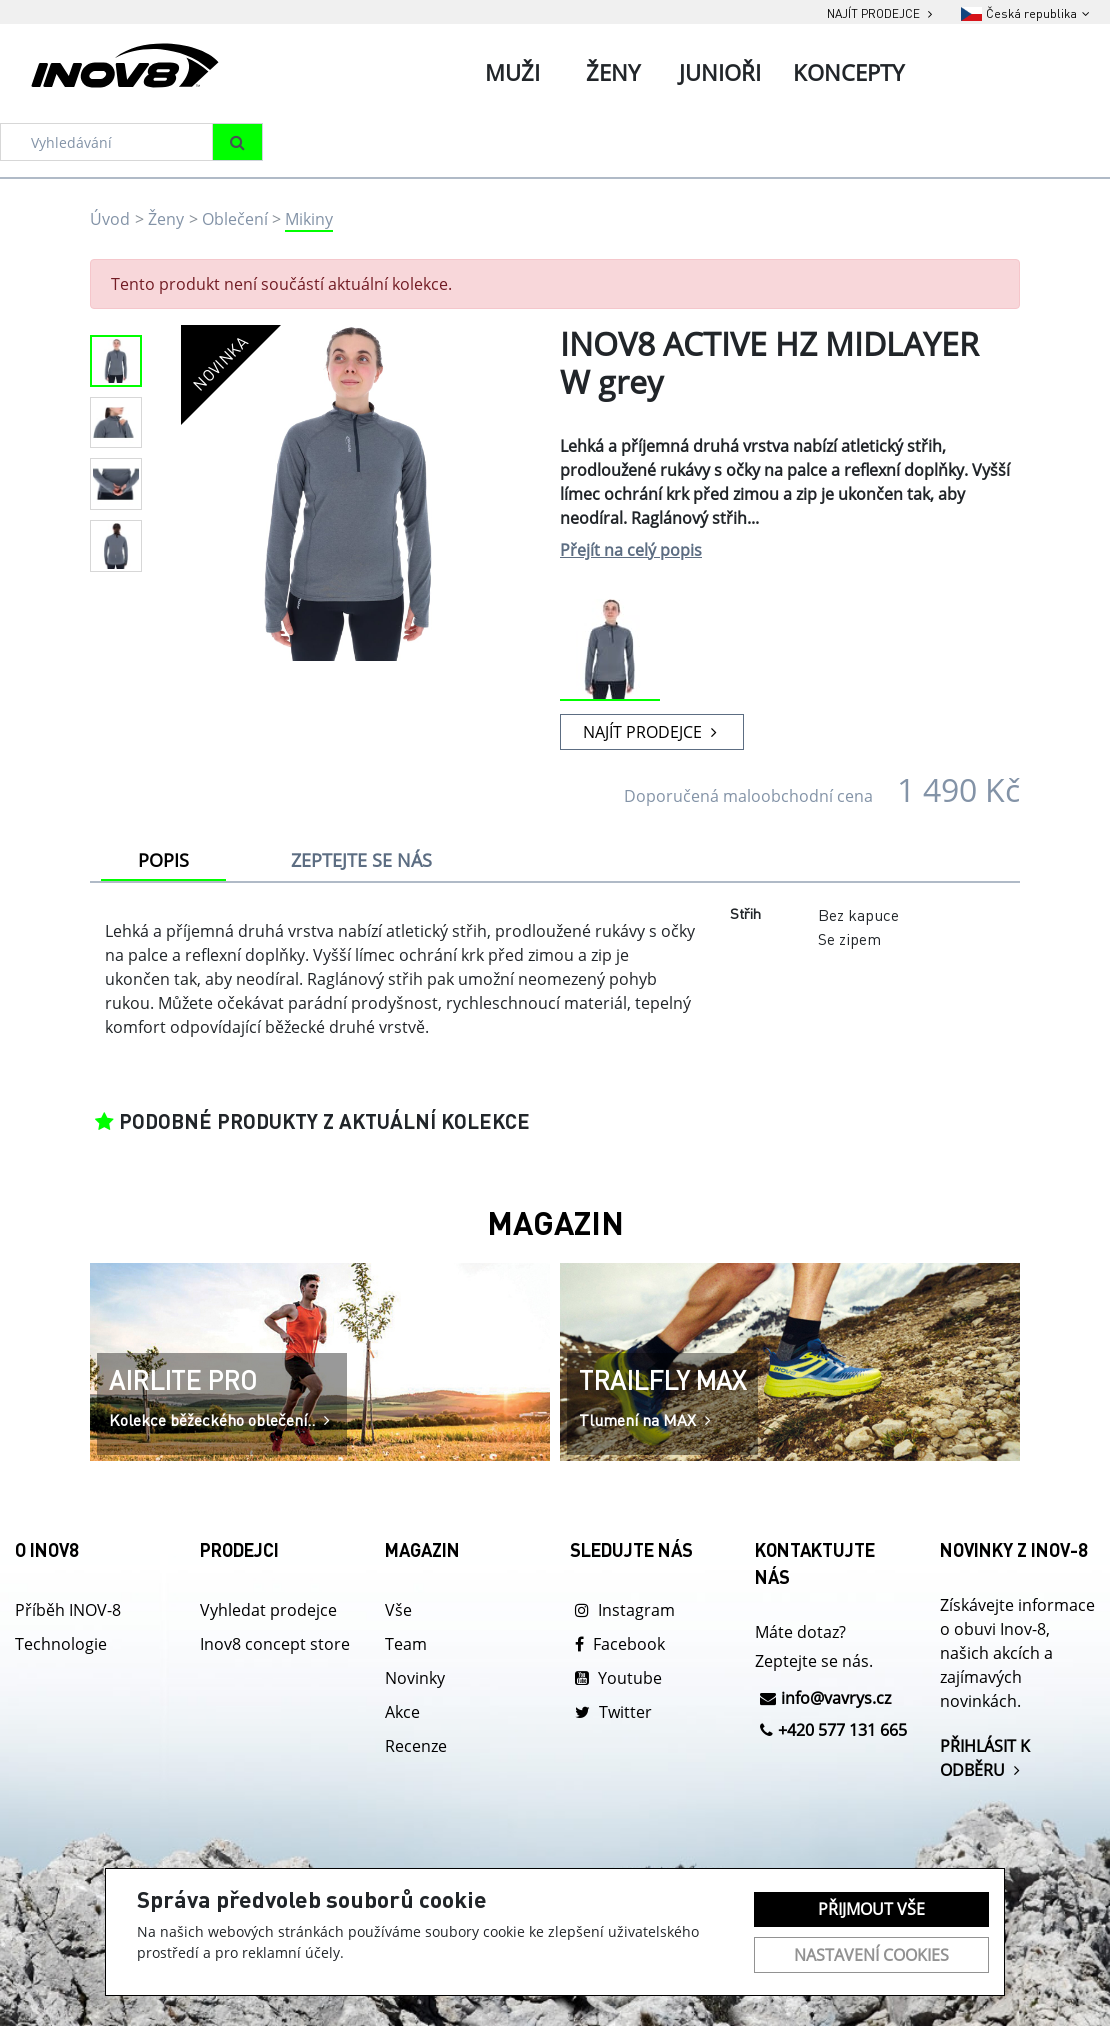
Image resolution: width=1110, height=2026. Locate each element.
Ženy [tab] (613, 72)
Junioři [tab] (720, 72)
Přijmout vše (871, 1909)
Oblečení (235, 219)
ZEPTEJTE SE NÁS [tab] (361, 860)
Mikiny (309, 219)
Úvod (110, 219)
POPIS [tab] (163, 860)
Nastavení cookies (871, 1955)
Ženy (166, 219)
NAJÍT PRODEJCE (652, 732)
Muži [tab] (512, 72)
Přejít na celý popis (631, 550)
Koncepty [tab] (848, 72)
